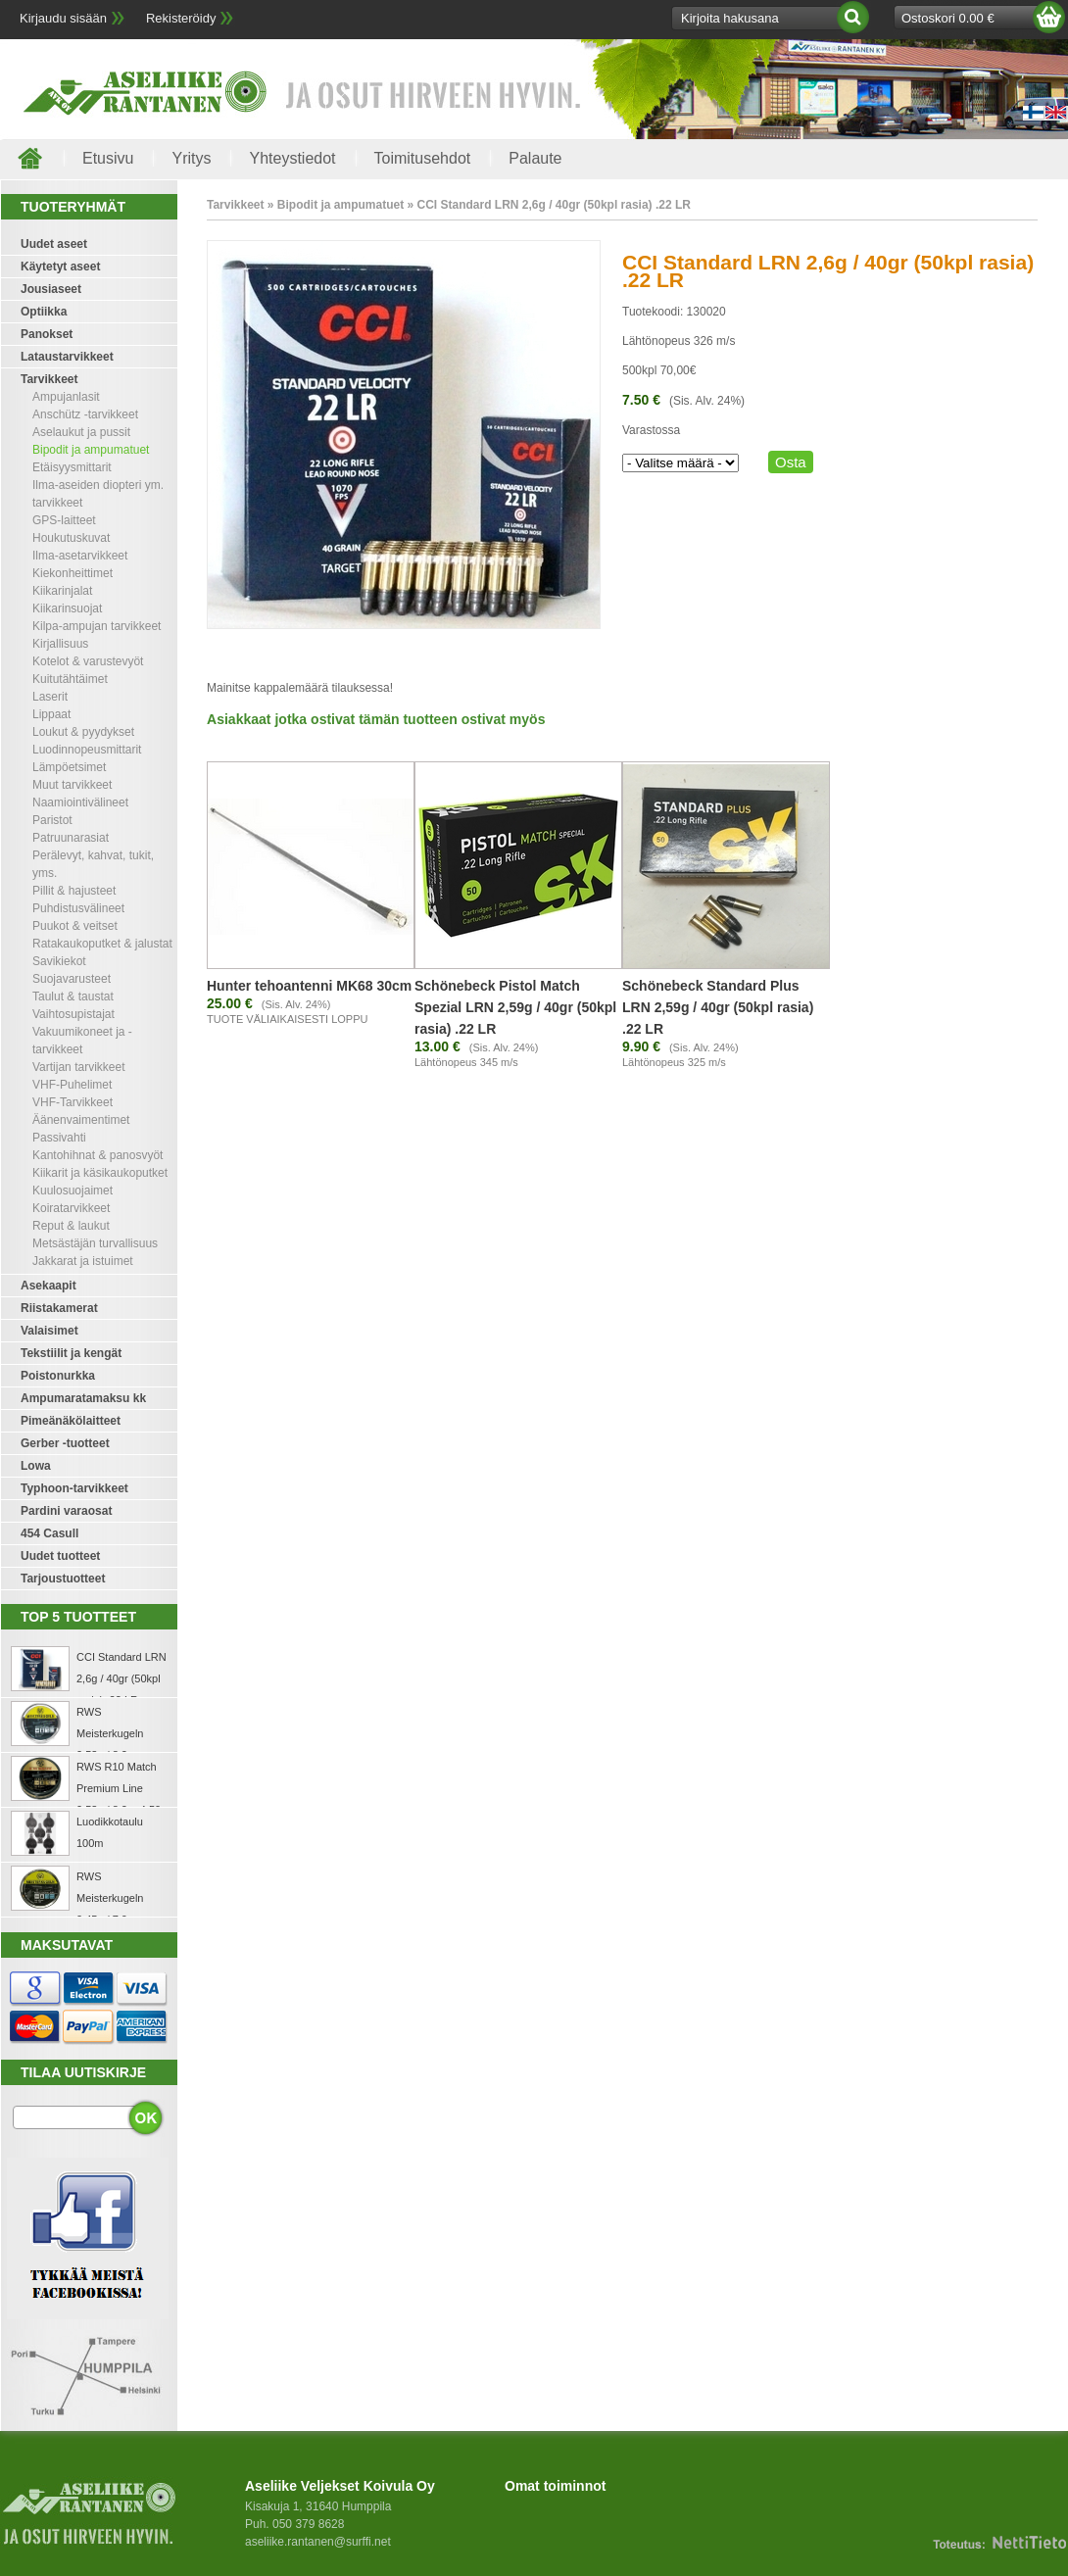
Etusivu (107, 158)
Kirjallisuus (60, 644)
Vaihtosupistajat (73, 1014)
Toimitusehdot (422, 158)
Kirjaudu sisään (63, 18)
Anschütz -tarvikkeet (85, 414)
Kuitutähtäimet (70, 679)
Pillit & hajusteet (74, 891)
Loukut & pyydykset (83, 732)
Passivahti (59, 1137)
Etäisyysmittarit (72, 467)
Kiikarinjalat (62, 591)
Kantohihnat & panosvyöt (97, 1155)
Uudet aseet (54, 244)
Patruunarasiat (70, 838)
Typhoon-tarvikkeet (74, 1488)
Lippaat (51, 714)
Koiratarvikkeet (71, 1208)
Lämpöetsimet (69, 767)
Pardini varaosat (66, 1511)
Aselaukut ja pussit (81, 432)
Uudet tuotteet (60, 1556)
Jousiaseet (51, 289)
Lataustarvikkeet (67, 357)
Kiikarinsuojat (67, 608)
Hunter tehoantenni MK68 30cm (309, 986)
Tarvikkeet (49, 379)
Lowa (36, 1466)
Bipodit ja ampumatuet (90, 450)
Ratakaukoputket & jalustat (102, 943)
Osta (790, 462)
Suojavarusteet (71, 979)
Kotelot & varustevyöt (87, 661)
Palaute (535, 158)
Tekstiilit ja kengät (71, 1353)
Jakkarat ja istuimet (82, 1261)
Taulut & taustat (73, 996)
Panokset (47, 334)
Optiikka (44, 311)
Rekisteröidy (181, 18)
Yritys (191, 158)
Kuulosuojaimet (72, 1190)
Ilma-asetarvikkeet (79, 555)
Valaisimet (49, 1330)
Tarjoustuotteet (63, 1578)
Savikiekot (59, 961)
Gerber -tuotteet (65, 1443)
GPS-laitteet (64, 520)
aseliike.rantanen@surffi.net (318, 2542)
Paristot (52, 820)
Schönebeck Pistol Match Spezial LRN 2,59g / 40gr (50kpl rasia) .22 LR (515, 1007)
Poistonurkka (58, 1376)
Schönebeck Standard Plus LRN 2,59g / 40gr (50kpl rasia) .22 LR (717, 1007)
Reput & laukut (71, 1226)
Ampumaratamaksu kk (83, 1398)
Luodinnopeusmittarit (86, 749)
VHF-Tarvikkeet (72, 1102)
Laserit (50, 697)
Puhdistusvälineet (78, 908)
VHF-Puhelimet (72, 1085)
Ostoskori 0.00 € (948, 18)
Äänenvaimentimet (80, 1120)
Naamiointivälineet (80, 802)
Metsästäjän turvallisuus (95, 1243)
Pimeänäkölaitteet (71, 1421)
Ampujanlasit (66, 397)
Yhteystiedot (292, 158)
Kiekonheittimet (72, 573)
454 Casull (49, 1533)
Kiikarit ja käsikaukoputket (100, 1173)
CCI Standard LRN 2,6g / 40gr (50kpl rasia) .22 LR (121, 1678)
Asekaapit (48, 1285)
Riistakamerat (59, 1308)
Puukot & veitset (75, 926)
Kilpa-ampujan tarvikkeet (96, 626)
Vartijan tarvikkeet (78, 1067)
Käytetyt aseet (60, 266)
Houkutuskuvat (71, 538)
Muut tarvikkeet (72, 785)
